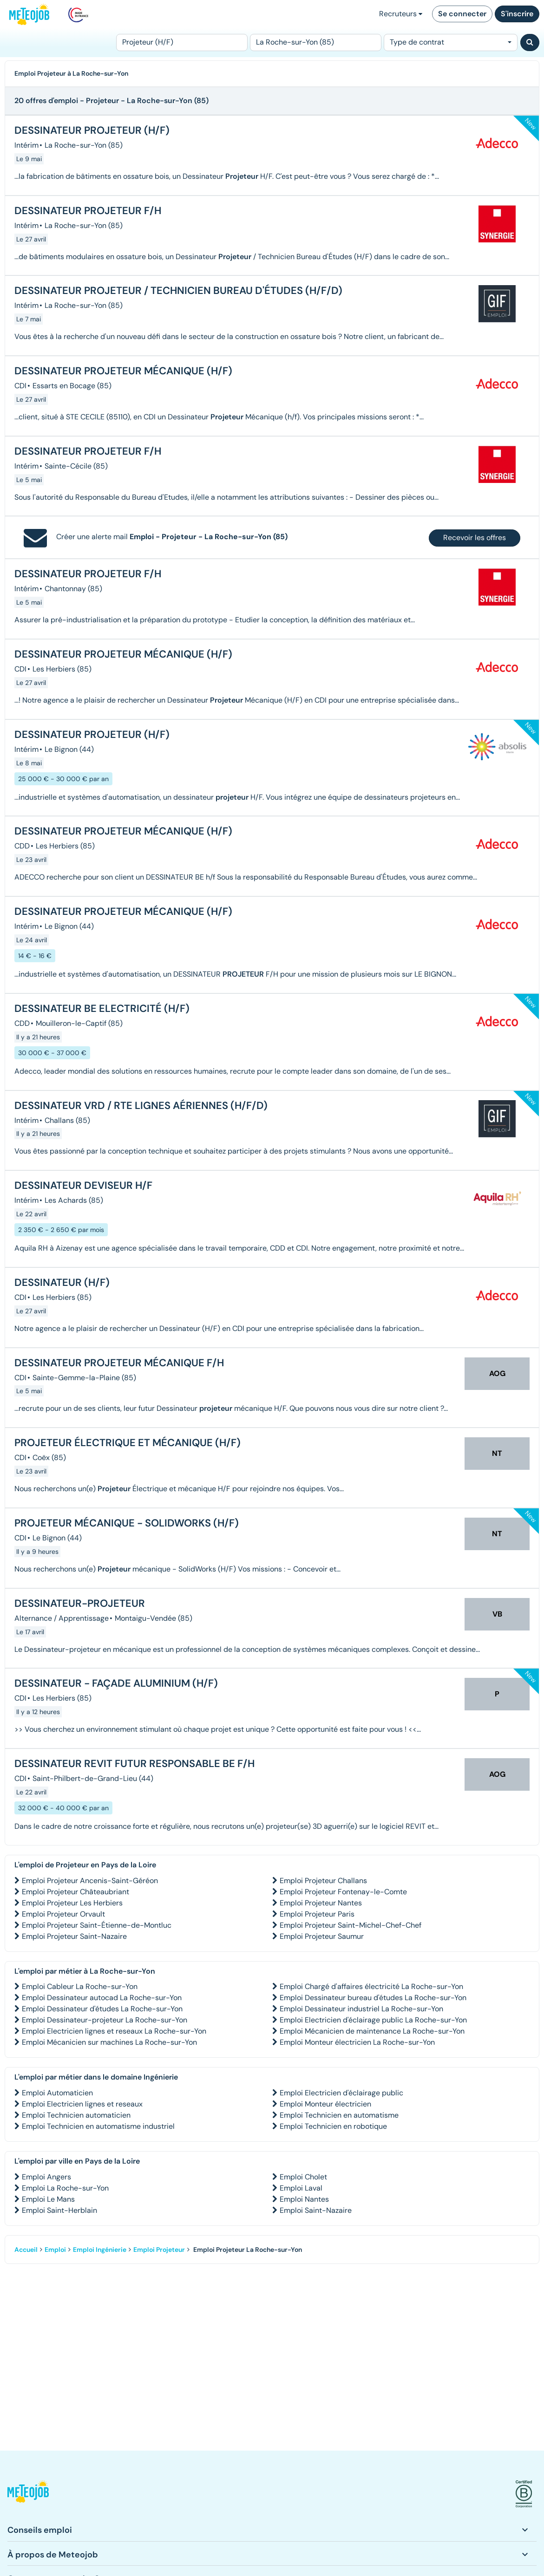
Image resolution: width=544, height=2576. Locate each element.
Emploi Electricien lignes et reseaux (82, 2104)
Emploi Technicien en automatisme (339, 2115)
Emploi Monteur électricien (325, 2104)
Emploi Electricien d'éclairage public (341, 2093)
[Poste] (182, 42)
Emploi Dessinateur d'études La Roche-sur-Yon (102, 2009)
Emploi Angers (46, 2177)
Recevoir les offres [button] (474, 537)
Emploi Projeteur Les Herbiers (72, 1903)
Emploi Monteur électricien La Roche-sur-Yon (357, 2042)
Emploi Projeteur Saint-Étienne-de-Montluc (96, 1925)
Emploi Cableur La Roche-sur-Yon (80, 1986)
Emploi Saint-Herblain (59, 2210)
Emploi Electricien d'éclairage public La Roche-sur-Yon (373, 2020)
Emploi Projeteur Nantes (321, 1903)
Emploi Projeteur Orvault (63, 1914)
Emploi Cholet (303, 2177)
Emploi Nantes (304, 2199)
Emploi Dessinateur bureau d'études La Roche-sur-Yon (373, 1997)
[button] (28, 2494)
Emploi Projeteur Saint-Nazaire (74, 1936)
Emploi (55, 2249)
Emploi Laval (301, 2188)
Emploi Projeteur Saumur (322, 1936)
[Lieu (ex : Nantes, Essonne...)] (315, 42)
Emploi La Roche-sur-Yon (65, 2188)
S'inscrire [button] (517, 14)
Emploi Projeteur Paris (317, 1914)
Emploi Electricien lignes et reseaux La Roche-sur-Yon (114, 2031)
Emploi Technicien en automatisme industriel (98, 2126)
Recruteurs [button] (400, 14)
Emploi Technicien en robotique (333, 2126)
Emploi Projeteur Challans (323, 1880)
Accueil (26, 2249)
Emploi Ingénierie (99, 2249)
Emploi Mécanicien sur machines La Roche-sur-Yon (109, 2042)
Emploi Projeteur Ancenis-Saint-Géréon (90, 1880)
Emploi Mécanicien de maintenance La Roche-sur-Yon (372, 2031)
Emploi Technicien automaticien (76, 2115)
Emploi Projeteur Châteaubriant (75, 1892)
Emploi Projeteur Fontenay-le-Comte (343, 1892)
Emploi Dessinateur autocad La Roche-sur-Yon (102, 1997)
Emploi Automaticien (57, 2093)
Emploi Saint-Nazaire (316, 2210)
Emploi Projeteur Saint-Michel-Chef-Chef (350, 1925)
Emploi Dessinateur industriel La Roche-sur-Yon (361, 2009)
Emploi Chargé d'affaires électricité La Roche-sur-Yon (371, 1986)
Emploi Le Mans (48, 2199)
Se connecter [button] (462, 14)
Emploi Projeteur (159, 2249)
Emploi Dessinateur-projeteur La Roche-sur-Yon (104, 2020)
